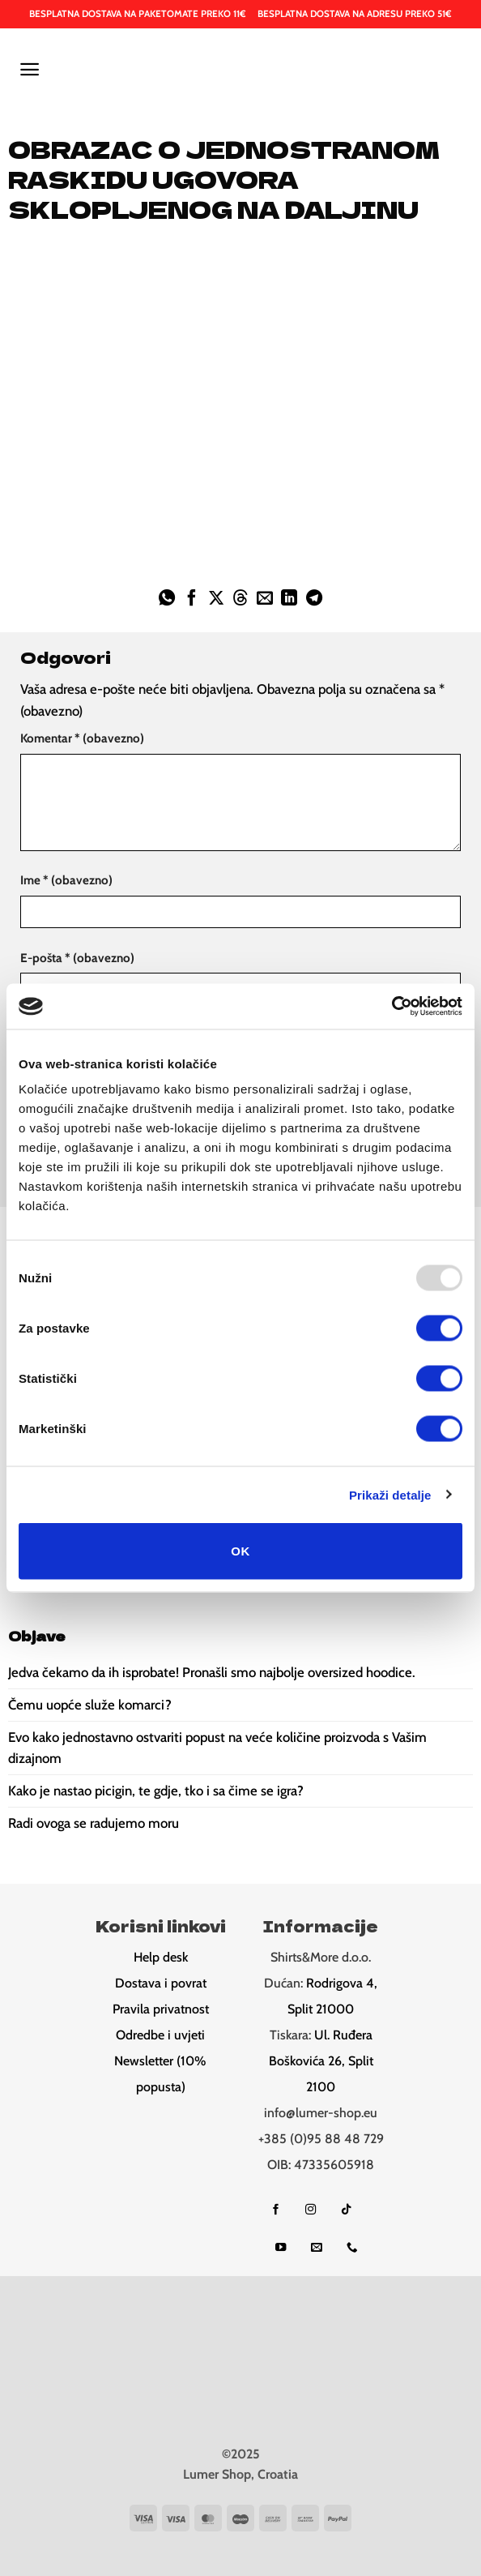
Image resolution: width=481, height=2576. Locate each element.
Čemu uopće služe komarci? (90, 1705)
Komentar (82, 738)
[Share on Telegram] (314, 599)
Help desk (161, 1957)
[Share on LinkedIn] (289, 599)
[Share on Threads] (240, 599)
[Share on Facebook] (191, 599)
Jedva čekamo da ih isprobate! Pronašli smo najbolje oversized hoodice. (211, 1672)
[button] (29, 69)
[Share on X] (216, 599)
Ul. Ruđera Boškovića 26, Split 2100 (321, 2061)
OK (240, 1551)
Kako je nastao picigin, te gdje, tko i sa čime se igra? (156, 1790)
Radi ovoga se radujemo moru (93, 1823)
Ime (66, 880)
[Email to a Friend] (265, 599)
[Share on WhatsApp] (167, 599)
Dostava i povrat (160, 1983)
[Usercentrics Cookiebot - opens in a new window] (391, 1006)
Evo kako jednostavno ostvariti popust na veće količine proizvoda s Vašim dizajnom (217, 1748)
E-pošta (77, 957)
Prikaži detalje (390, 1494)
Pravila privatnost (161, 2009)
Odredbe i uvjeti (160, 2035)
